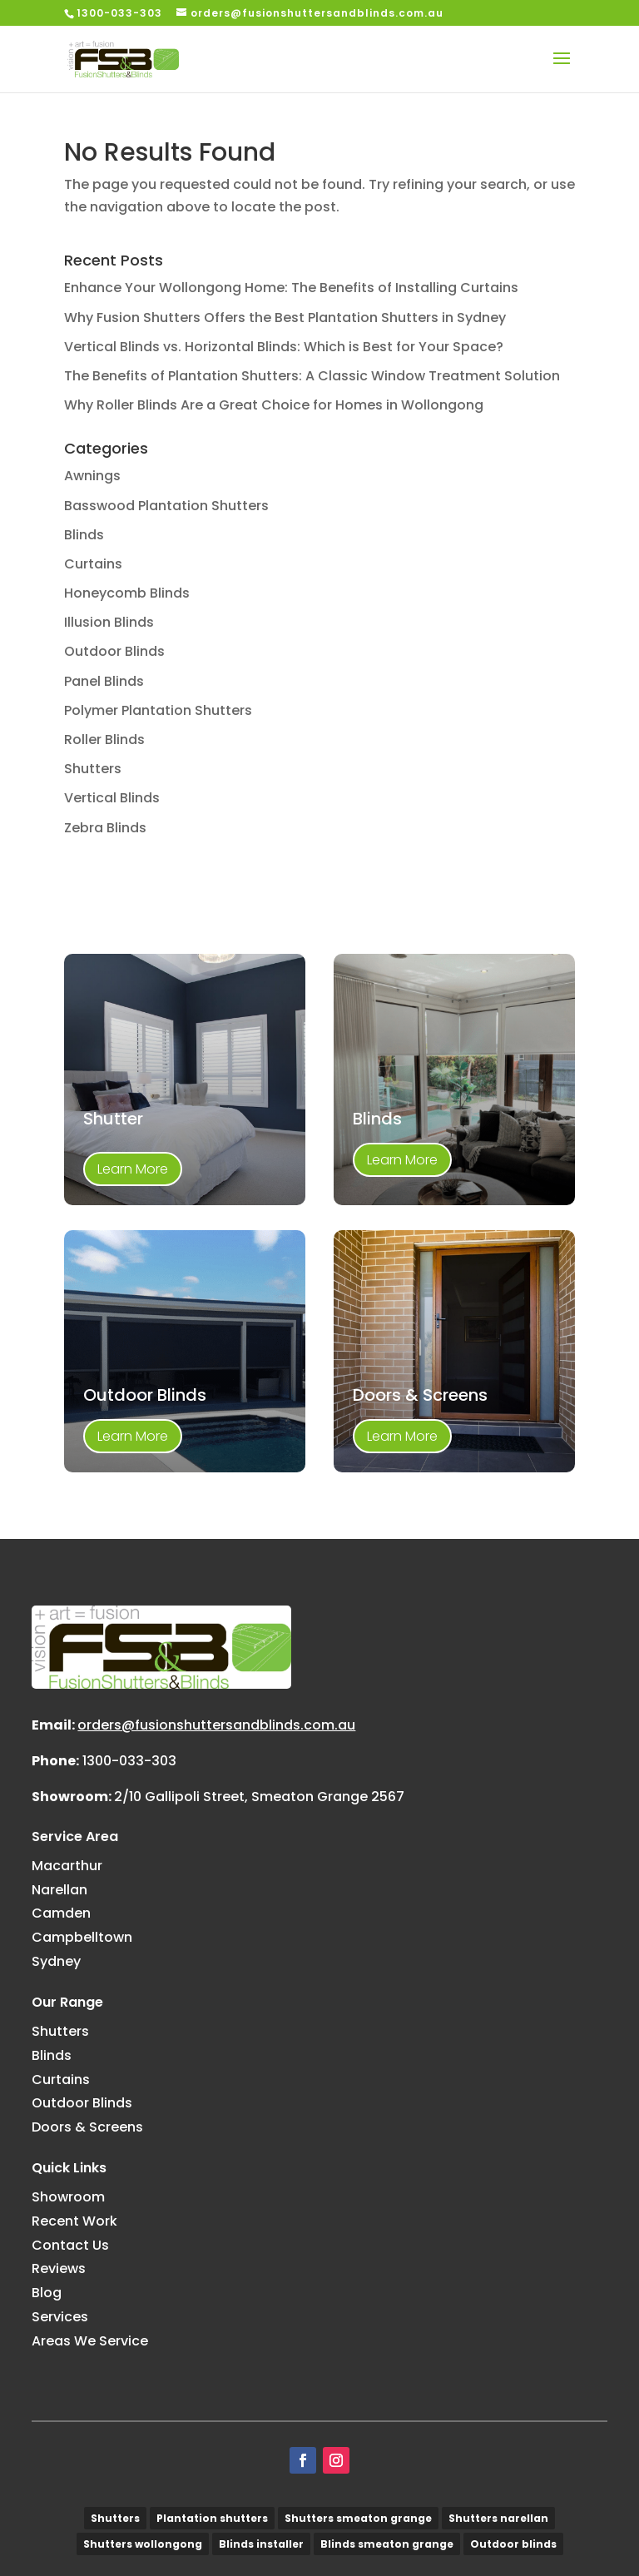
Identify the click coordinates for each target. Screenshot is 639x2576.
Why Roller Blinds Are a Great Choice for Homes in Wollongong (273, 404)
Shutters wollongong (142, 2544)
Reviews (59, 2268)
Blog (47, 2292)
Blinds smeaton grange (386, 2544)
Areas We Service (90, 2340)
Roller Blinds (104, 739)
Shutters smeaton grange (358, 2518)
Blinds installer (261, 2544)
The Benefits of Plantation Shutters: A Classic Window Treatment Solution (312, 375)
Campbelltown (82, 1937)
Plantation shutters (212, 2518)
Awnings (92, 475)
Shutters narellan (498, 2518)
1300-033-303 (129, 1760)
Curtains (93, 563)
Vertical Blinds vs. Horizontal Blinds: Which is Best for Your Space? (283, 346)
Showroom (68, 2196)
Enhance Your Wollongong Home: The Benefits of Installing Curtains (291, 287)
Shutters (92, 768)
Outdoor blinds (513, 2544)
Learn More (132, 1169)
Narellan (59, 1889)
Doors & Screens (87, 2127)
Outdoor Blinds (114, 651)
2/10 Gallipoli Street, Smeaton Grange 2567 (259, 1796)
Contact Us (70, 2245)
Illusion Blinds (109, 622)
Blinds (84, 534)
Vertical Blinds (112, 797)
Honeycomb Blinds (127, 593)
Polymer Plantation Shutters (158, 710)
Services (60, 2316)
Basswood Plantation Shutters (166, 505)
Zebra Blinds (105, 827)
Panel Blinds (104, 681)
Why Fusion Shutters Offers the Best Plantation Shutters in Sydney (285, 317)
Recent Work (74, 2221)
